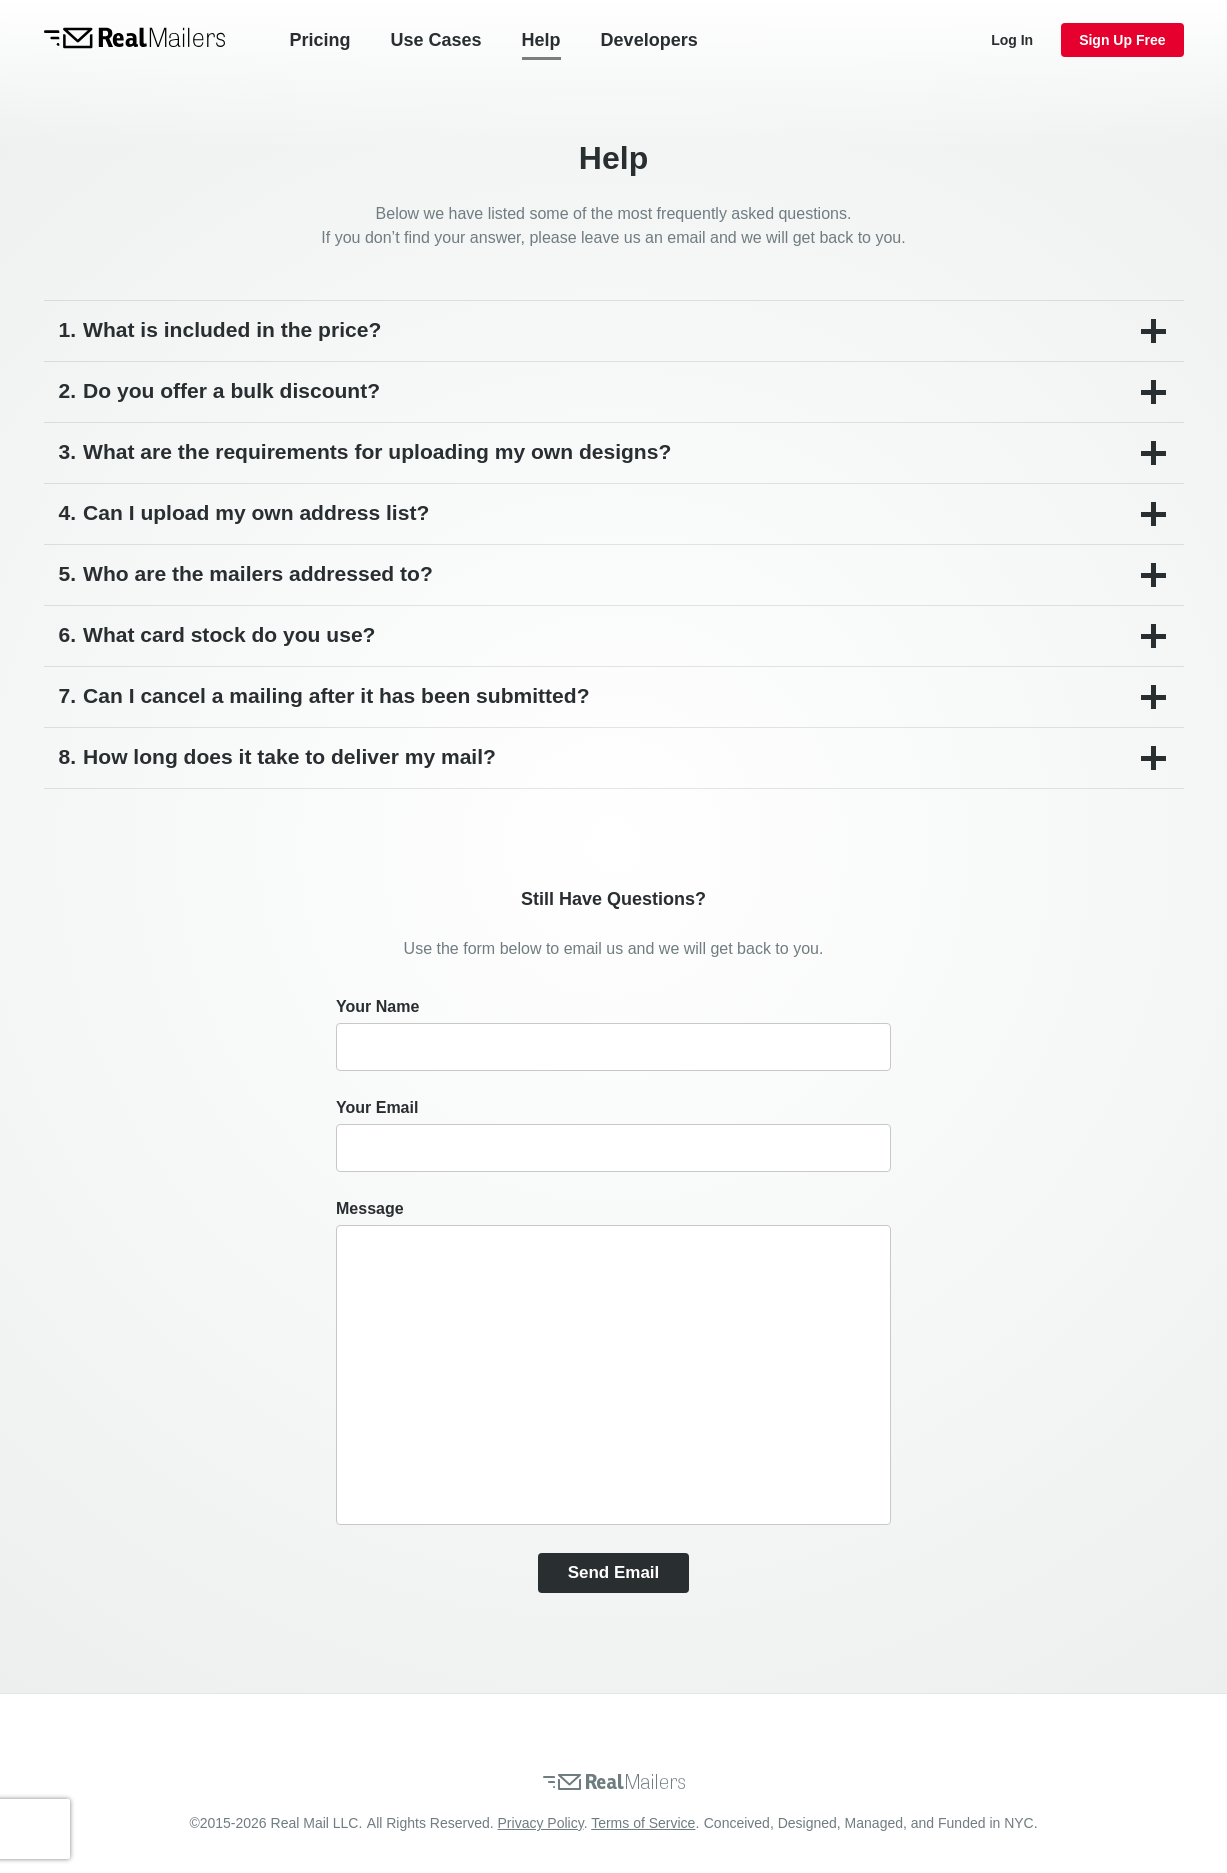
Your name (377, 1006)
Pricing (320, 40)
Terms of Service (643, 1823)
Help (541, 40)
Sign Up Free (1122, 40)
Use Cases (436, 40)
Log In (1012, 40)
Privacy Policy (541, 1823)
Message (370, 1208)
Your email (377, 1107)
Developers (649, 40)
